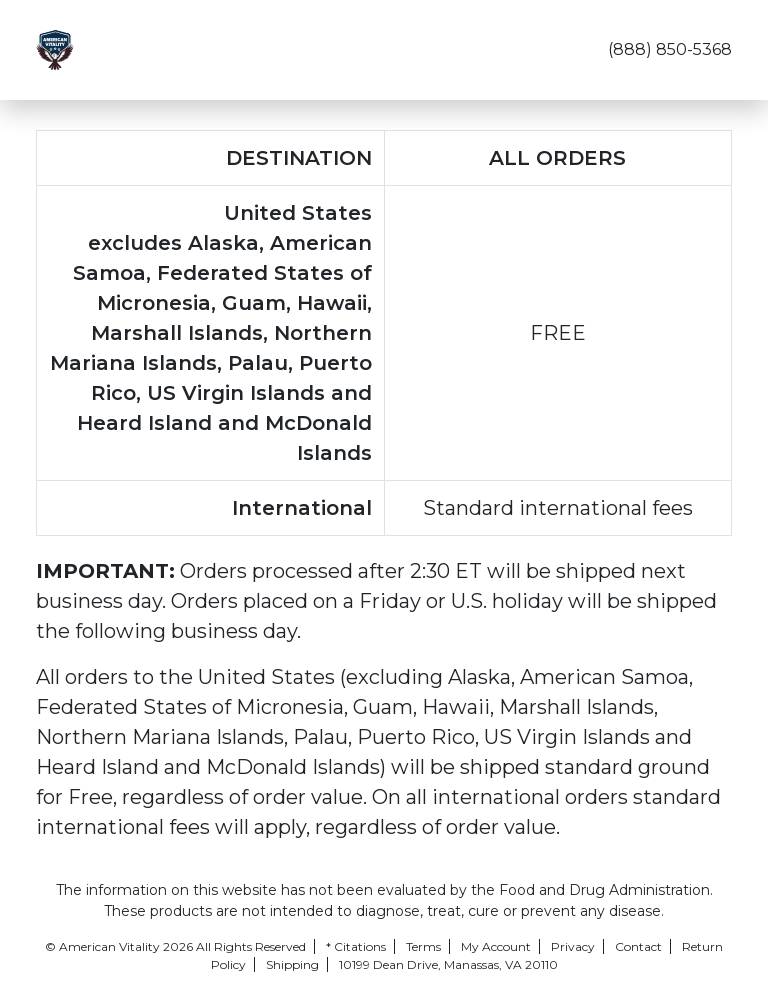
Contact (638, 946)
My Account (496, 946)
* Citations (356, 946)
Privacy (573, 946)
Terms (423, 946)
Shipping (292, 964)
